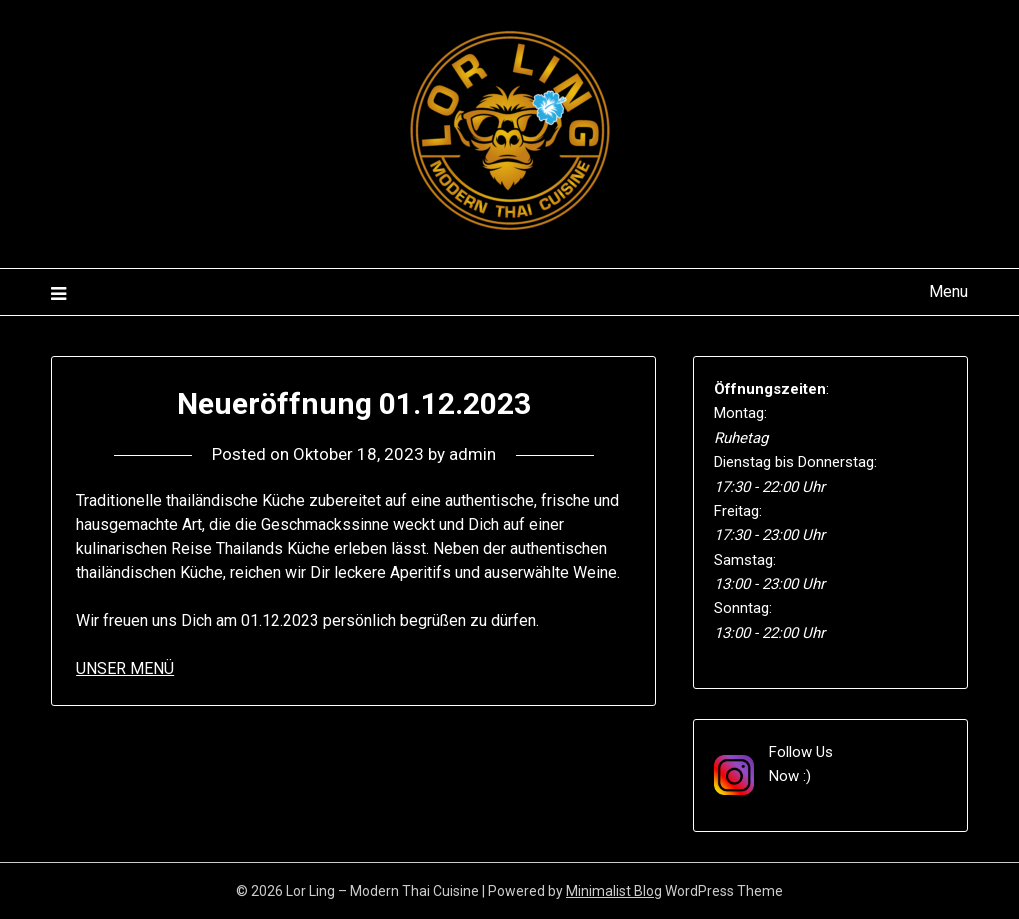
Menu (948, 291)
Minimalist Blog (614, 891)
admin (472, 454)
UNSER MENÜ (125, 668)
